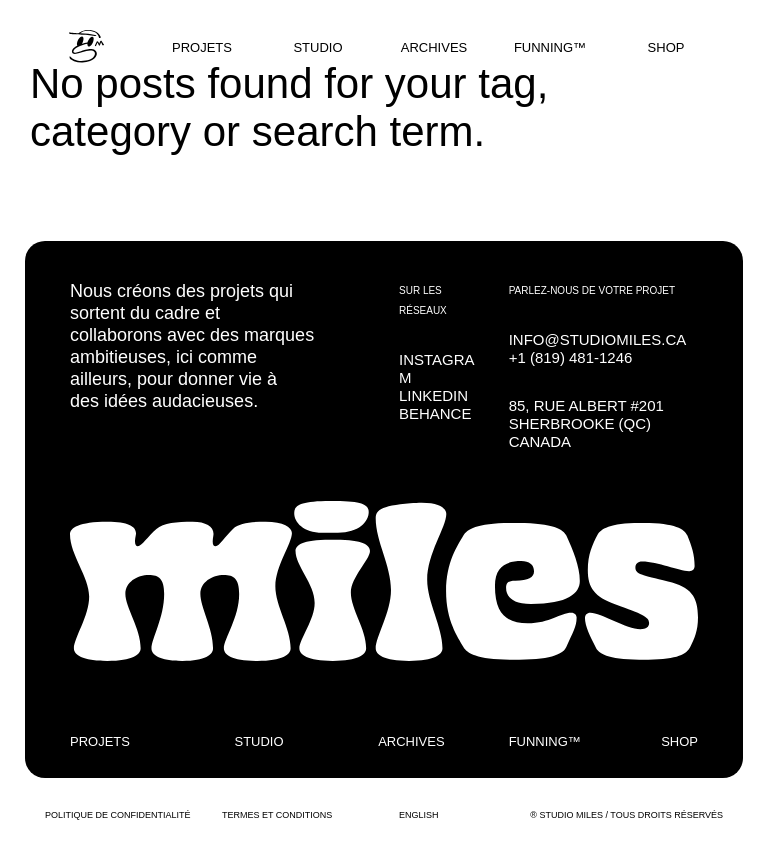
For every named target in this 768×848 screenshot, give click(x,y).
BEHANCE (435, 413)
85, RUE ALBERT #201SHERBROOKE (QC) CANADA (586, 423)
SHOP (666, 47)
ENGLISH (419, 815)
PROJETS (202, 47)
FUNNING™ (550, 47)
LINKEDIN (433, 395)
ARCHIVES (434, 47)
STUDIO (317, 47)
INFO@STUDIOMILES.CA (598, 339)
